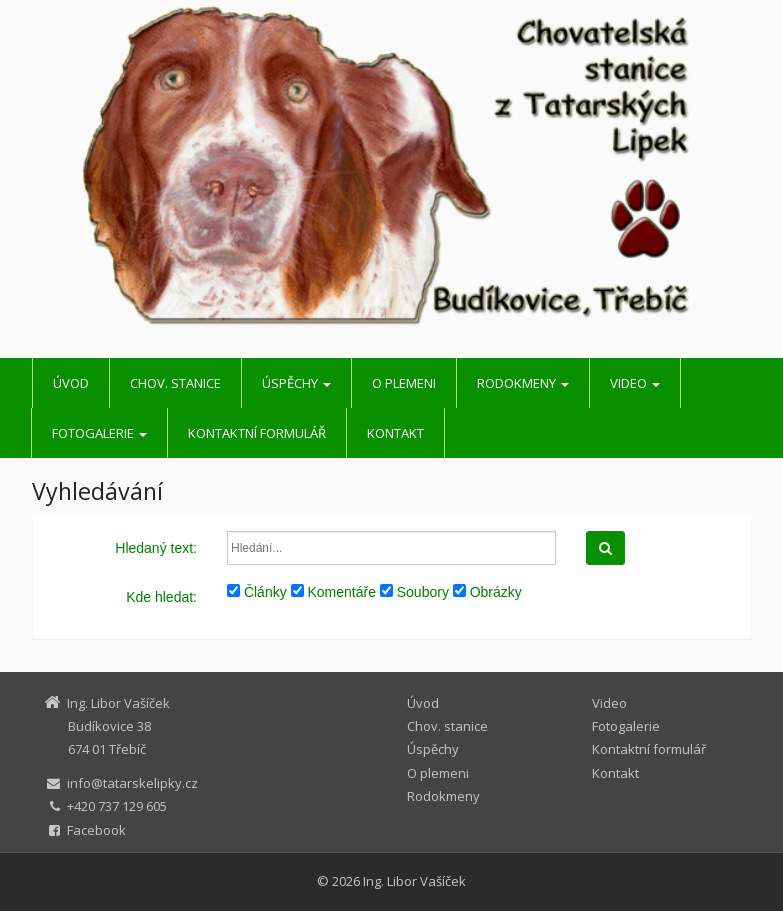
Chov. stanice (175, 383)
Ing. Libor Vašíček (414, 881)
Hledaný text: (156, 548)
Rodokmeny (523, 383)
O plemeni (404, 383)
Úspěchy (296, 383)
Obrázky (487, 592)
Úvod (71, 383)
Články (257, 592)
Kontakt (395, 433)
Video (635, 383)
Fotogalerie (99, 433)
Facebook (96, 830)
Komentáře (333, 592)
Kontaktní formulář (257, 433)
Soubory (414, 592)
